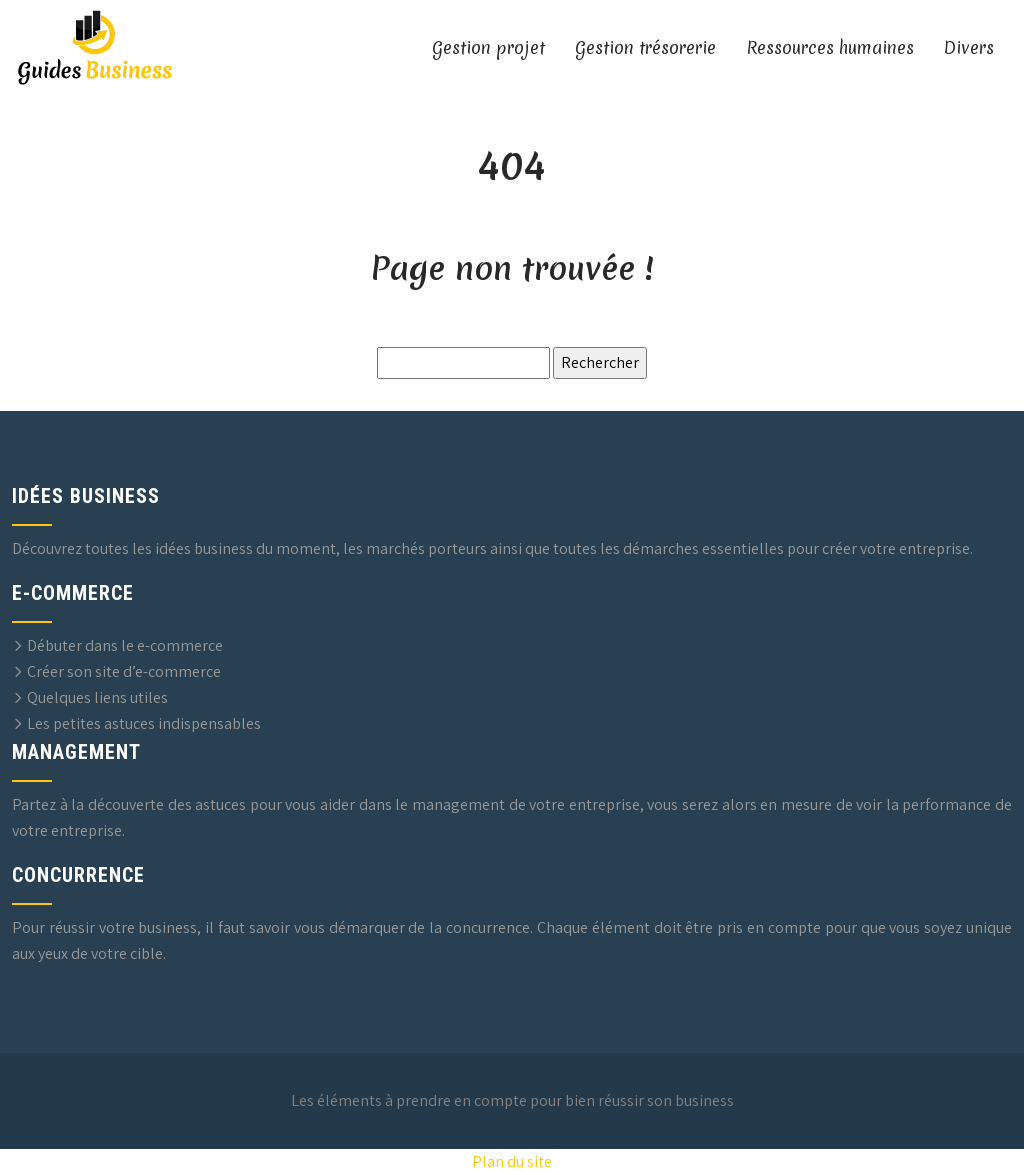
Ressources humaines (830, 47)
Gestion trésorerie (645, 47)
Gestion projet (488, 47)
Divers (969, 47)
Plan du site (512, 1161)
